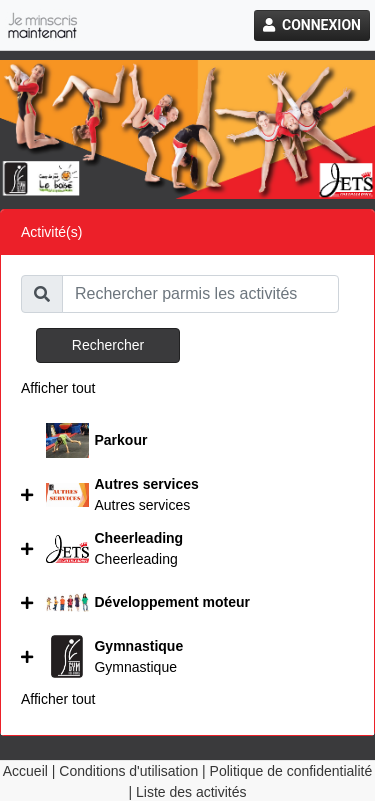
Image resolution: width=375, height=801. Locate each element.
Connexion (312, 25)
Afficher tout (58, 388)
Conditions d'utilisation (128, 771)
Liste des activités (191, 792)
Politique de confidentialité (291, 771)
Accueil (25, 771)
